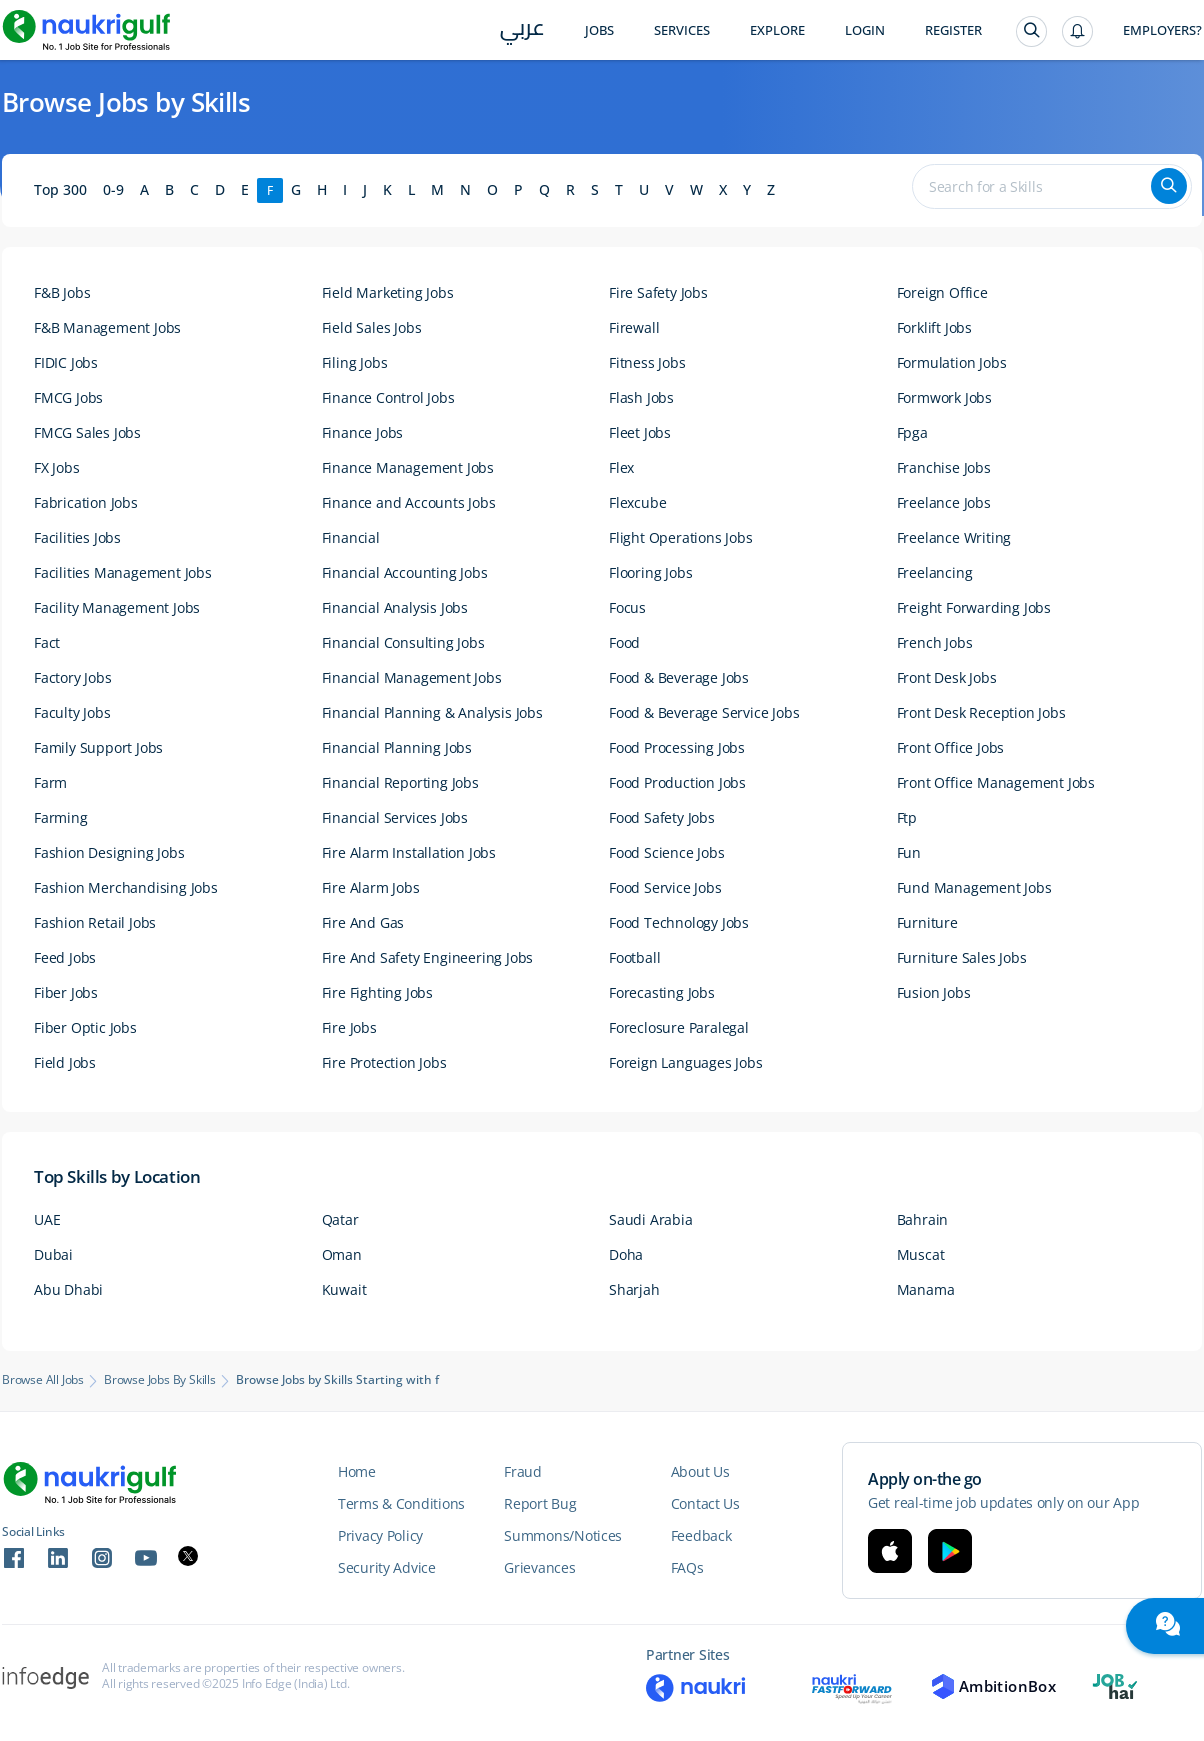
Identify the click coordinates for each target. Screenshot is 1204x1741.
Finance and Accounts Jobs (409, 502)
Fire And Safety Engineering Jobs (428, 957)
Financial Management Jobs (412, 677)
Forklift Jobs (934, 327)
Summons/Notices (563, 1535)
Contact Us (705, 1503)
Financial (351, 537)
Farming (61, 817)
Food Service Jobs (665, 887)
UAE (47, 1219)
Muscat (921, 1254)
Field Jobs (65, 1062)
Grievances (539, 1567)
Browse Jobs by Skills (160, 1380)
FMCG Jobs (68, 397)
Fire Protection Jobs (384, 1062)
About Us (700, 1471)
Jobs (599, 30)
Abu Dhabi (68, 1289)
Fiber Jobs (66, 992)
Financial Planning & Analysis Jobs (432, 712)
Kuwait (344, 1289)
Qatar (340, 1219)
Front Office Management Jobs (996, 782)
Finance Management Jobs (408, 467)
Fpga (912, 432)
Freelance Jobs (944, 502)
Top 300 (60, 189)
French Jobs (935, 642)
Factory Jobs (73, 677)
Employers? (1162, 30)
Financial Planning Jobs (397, 747)
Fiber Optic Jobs (85, 1027)
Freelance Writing (954, 537)
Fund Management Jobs (974, 887)
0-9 (113, 189)
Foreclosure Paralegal (679, 1027)
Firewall (634, 327)
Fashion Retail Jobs (95, 922)
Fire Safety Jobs (658, 292)
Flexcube (637, 502)
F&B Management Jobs (107, 327)
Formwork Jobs (944, 397)
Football (634, 957)
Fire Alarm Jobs (371, 887)
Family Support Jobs (98, 747)
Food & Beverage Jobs (679, 677)
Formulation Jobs (952, 362)
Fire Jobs (349, 1027)
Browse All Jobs (43, 1380)
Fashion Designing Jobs (109, 852)
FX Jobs (57, 467)
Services (682, 30)
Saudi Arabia (651, 1219)
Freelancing (935, 572)
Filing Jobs (355, 362)
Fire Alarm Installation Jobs (409, 852)
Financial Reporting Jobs (400, 782)
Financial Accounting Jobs (405, 572)
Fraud (523, 1471)
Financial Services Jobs (395, 817)
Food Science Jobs (667, 852)
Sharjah (634, 1289)
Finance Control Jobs (388, 397)
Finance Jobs (363, 432)
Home (357, 1471)
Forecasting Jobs (662, 992)
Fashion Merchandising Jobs (126, 887)
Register (953, 30)
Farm (50, 782)
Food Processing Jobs (677, 747)
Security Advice (387, 1567)
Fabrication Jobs (86, 502)
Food (624, 642)
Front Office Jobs (951, 747)
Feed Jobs (65, 957)
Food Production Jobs (677, 782)
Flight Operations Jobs (681, 537)
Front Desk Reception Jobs (981, 712)
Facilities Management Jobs (123, 572)
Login (865, 30)
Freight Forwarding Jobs (974, 607)
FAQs (687, 1567)
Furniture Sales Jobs (962, 957)
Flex (621, 467)
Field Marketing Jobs (388, 292)
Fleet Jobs (640, 432)
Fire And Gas (363, 922)
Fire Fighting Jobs (377, 992)
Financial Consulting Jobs (403, 642)
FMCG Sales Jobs (87, 432)
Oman (342, 1254)
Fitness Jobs (647, 362)
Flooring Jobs (650, 572)
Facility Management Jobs (117, 607)
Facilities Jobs (77, 537)
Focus (627, 607)
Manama (926, 1289)
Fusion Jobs (934, 992)
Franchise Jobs (944, 467)
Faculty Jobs (72, 712)
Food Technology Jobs (679, 922)
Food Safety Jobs (662, 817)
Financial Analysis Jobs (395, 607)
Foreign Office (942, 292)
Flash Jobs (641, 397)
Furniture (927, 922)
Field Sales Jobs (372, 327)
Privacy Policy (380, 1535)
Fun (909, 852)
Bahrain (923, 1219)
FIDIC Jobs (66, 362)
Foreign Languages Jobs (686, 1062)
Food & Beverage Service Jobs (704, 712)
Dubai (53, 1254)
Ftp (907, 817)
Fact (47, 642)
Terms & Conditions (401, 1503)
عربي (522, 31)
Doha (626, 1254)
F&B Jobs (62, 292)
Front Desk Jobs (947, 677)
